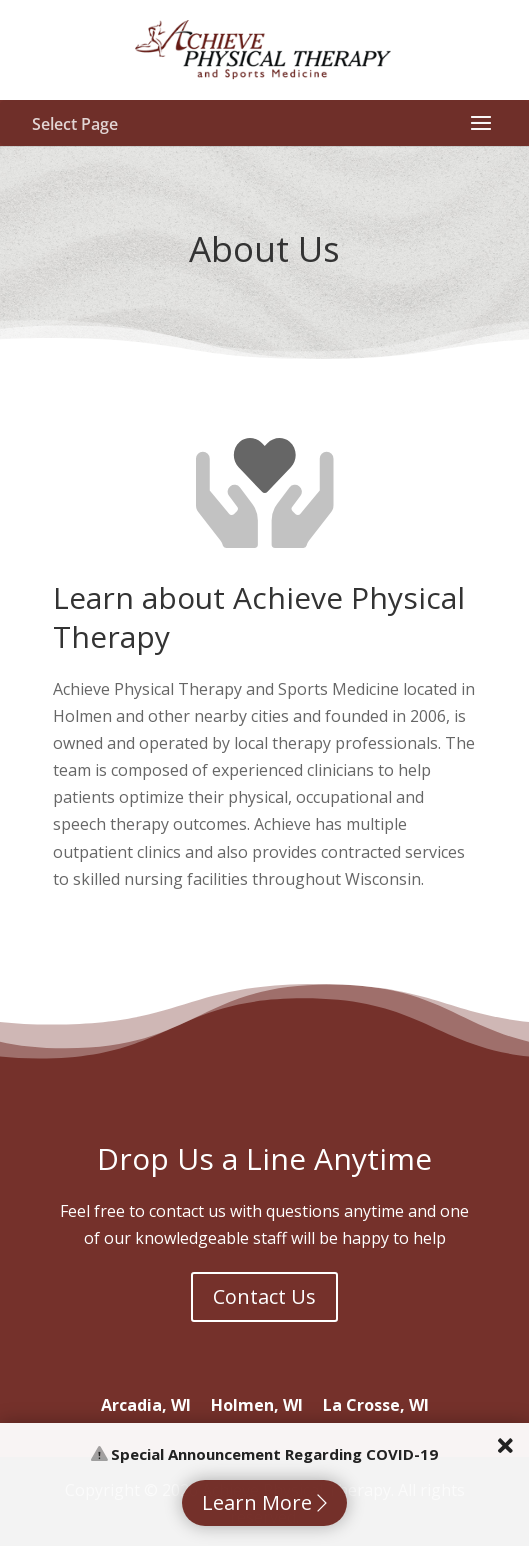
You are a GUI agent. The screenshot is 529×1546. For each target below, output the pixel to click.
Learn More (264, 1502)
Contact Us (264, 1296)
